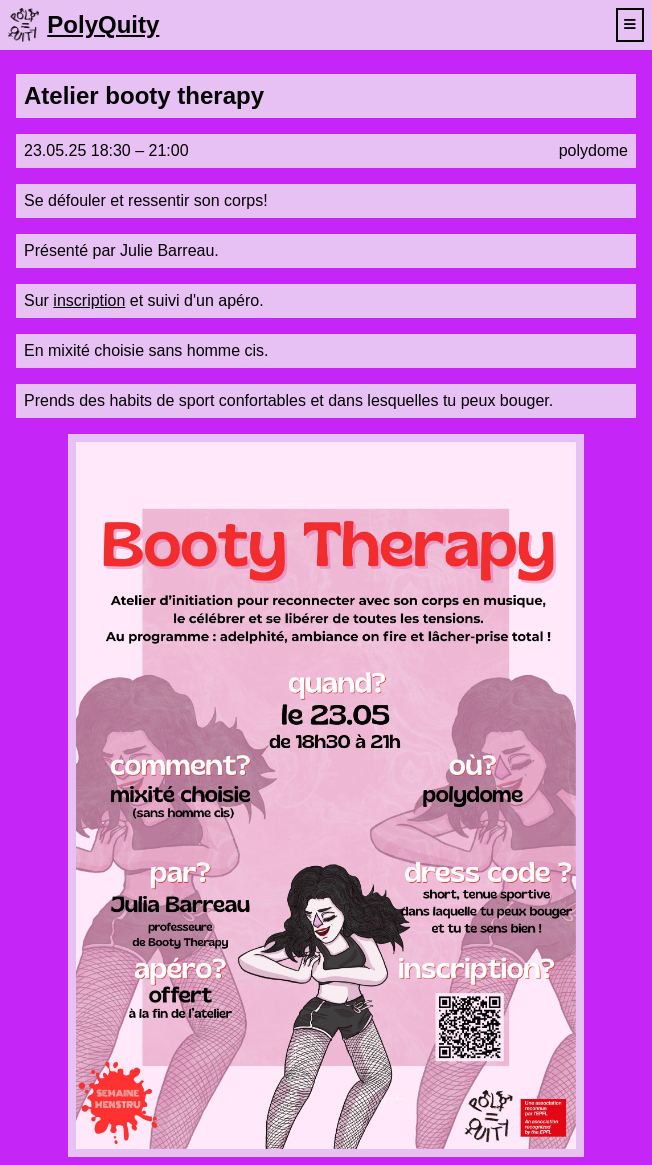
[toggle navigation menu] (630, 25)
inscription (89, 300)
